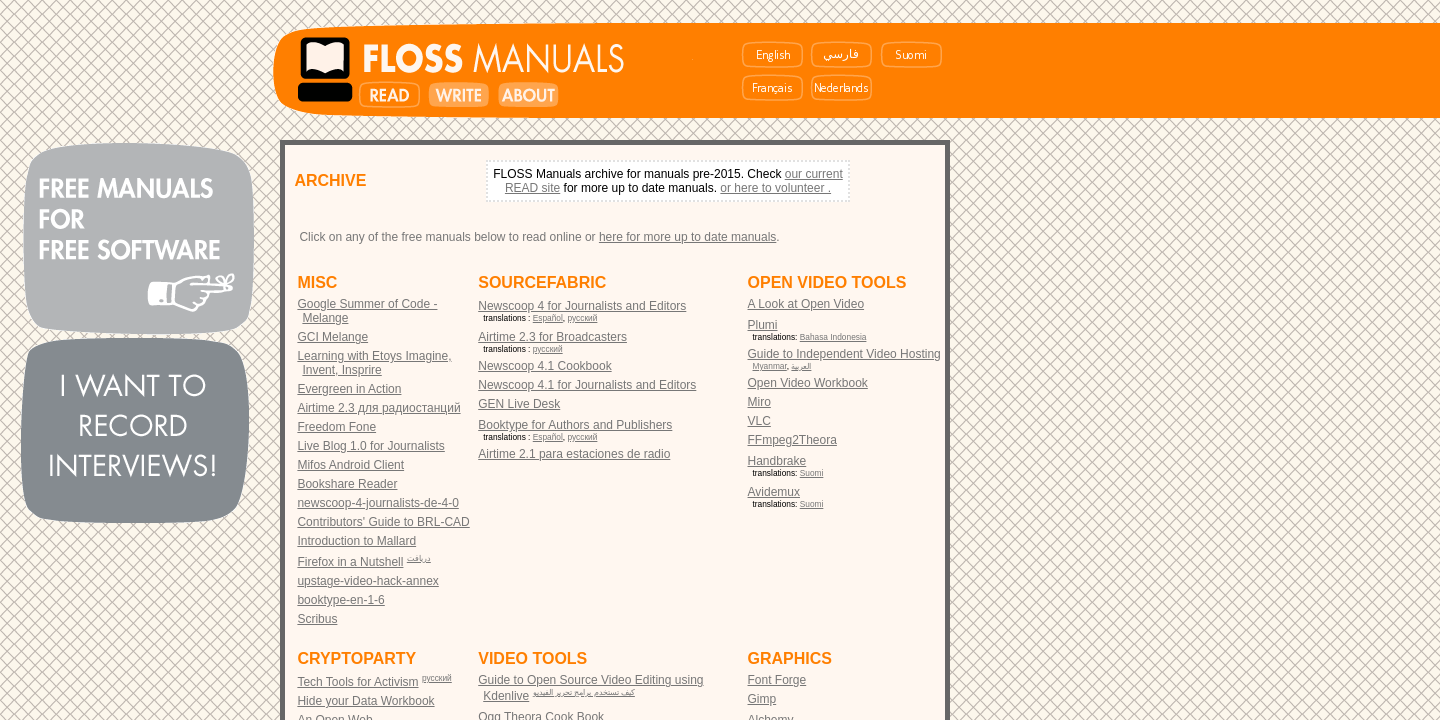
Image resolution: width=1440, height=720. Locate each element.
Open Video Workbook (808, 383)
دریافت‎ (419, 558)
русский (583, 318)
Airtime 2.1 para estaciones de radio (574, 454)
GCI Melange (332, 337)
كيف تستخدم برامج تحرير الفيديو (584, 692)
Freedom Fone (336, 427)
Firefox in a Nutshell (350, 562)
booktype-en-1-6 (340, 600)
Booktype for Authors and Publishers (575, 425)
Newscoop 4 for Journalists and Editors (582, 306)
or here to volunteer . (775, 188)
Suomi (812, 473)
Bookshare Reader (347, 484)
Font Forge (777, 680)
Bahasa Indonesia (833, 337)
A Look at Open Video (806, 304)
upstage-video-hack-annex (367, 581)
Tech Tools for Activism (357, 682)
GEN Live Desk (519, 404)
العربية (801, 366)
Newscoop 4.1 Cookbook (544, 366)
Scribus (317, 619)
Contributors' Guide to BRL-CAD (383, 522)
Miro (759, 402)
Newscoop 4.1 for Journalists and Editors (587, 385)
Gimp (762, 699)
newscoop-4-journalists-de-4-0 (377, 503)
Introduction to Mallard (356, 541)
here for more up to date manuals (687, 237)
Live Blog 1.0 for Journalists (370, 446)
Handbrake (777, 461)
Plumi (763, 325)
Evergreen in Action (349, 389)
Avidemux (774, 492)
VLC (759, 421)
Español (548, 318)
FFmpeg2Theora (792, 440)
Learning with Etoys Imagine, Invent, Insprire (374, 363)
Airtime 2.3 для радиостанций (378, 408)
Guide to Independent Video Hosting (844, 354)
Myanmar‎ (770, 366)
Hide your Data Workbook (365, 701)
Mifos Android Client (350, 465)
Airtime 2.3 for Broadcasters (552, 337)
